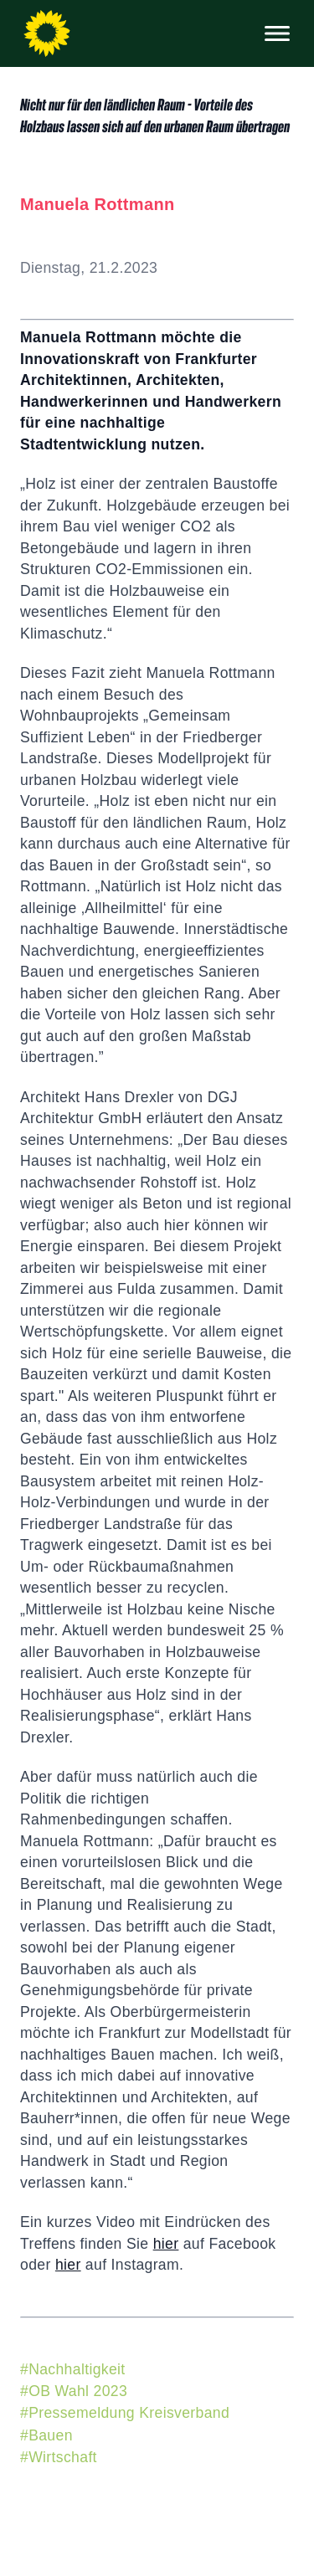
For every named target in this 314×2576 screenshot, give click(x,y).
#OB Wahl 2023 (73, 2391)
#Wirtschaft (58, 2457)
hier (166, 2243)
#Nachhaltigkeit (73, 2369)
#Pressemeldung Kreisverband (124, 2412)
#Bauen (46, 2435)
